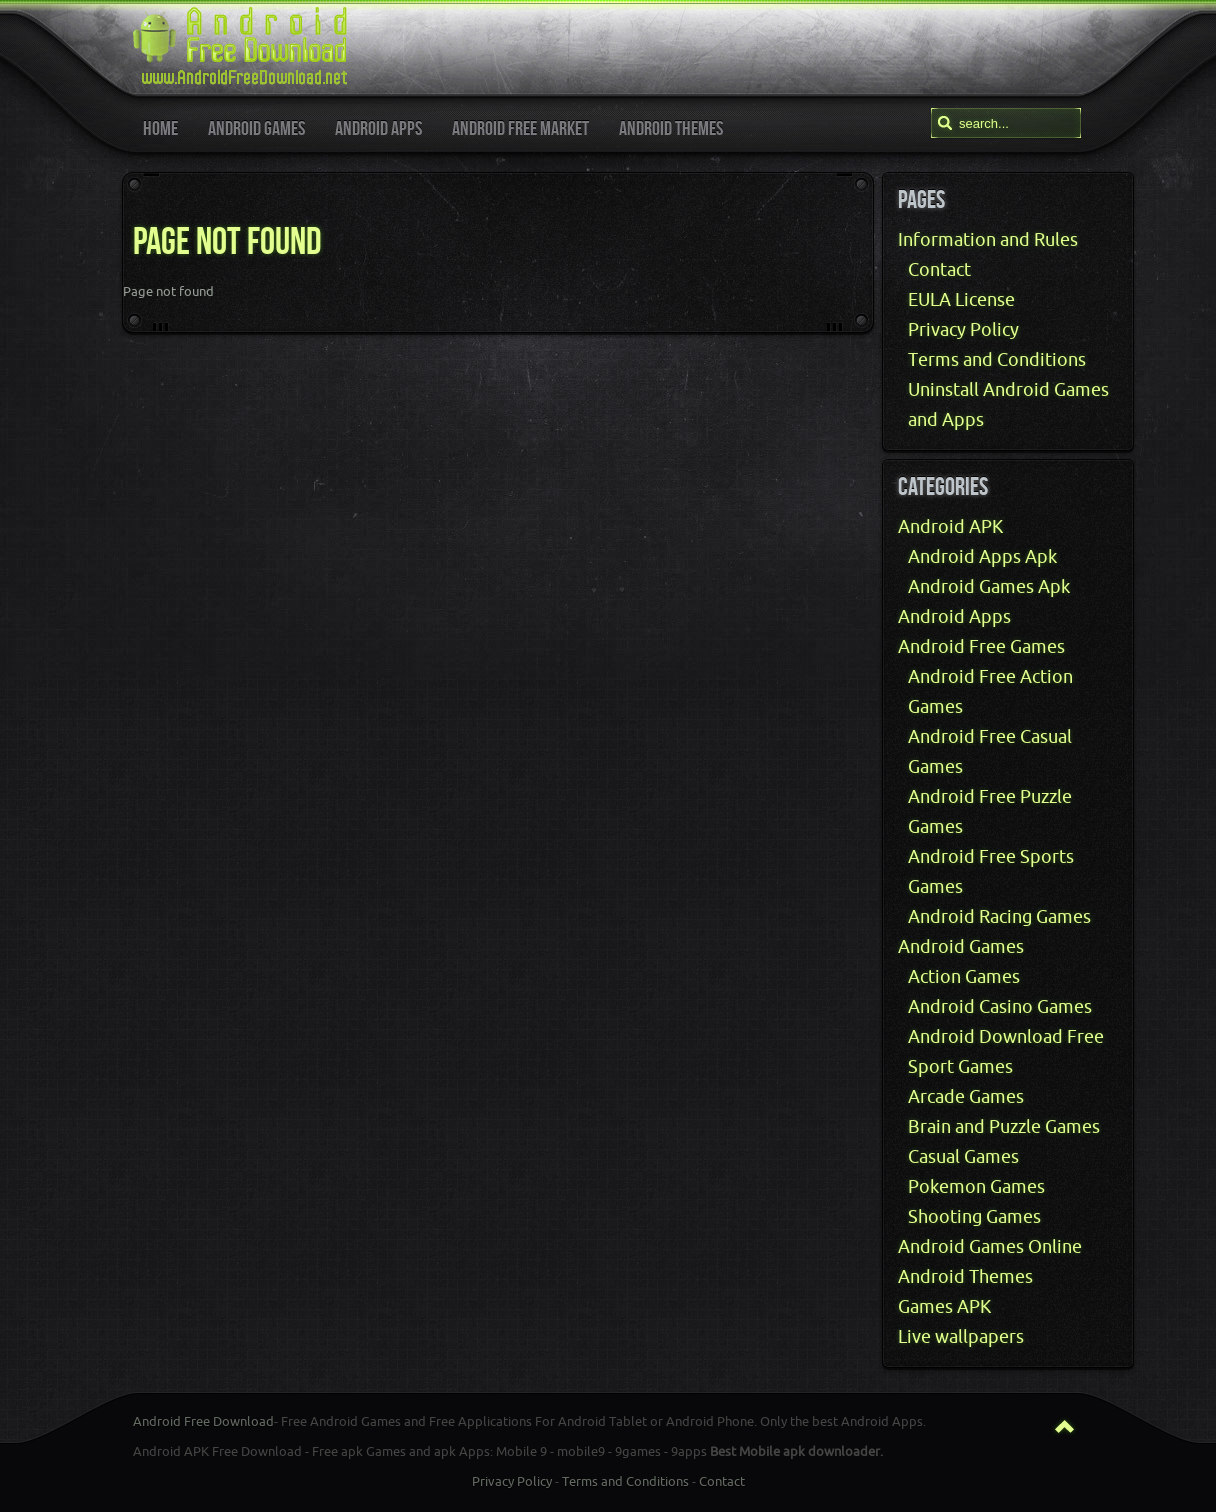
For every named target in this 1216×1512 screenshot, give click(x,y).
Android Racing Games (999, 917)
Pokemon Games (976, 1187)
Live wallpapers (961, 1337)
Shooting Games (974, 1217)
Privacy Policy (963, 330)
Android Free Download (203, 1421)
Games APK (944, 1307)
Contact (939, 270)
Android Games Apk (989, 587)
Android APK (950, 527)
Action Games (964, 977)
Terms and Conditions (997, 360)
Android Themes (965, 1277)
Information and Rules (988, 240)
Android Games (961, 947)
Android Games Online (990, 1247)
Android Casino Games (1000, 1007)
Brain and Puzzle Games (1004, 1127)
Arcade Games (966, 1097)
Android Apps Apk (982, 557)
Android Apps (954, 617)
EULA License (961, 300)
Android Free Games (981, 647)
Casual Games (963, 1157)
